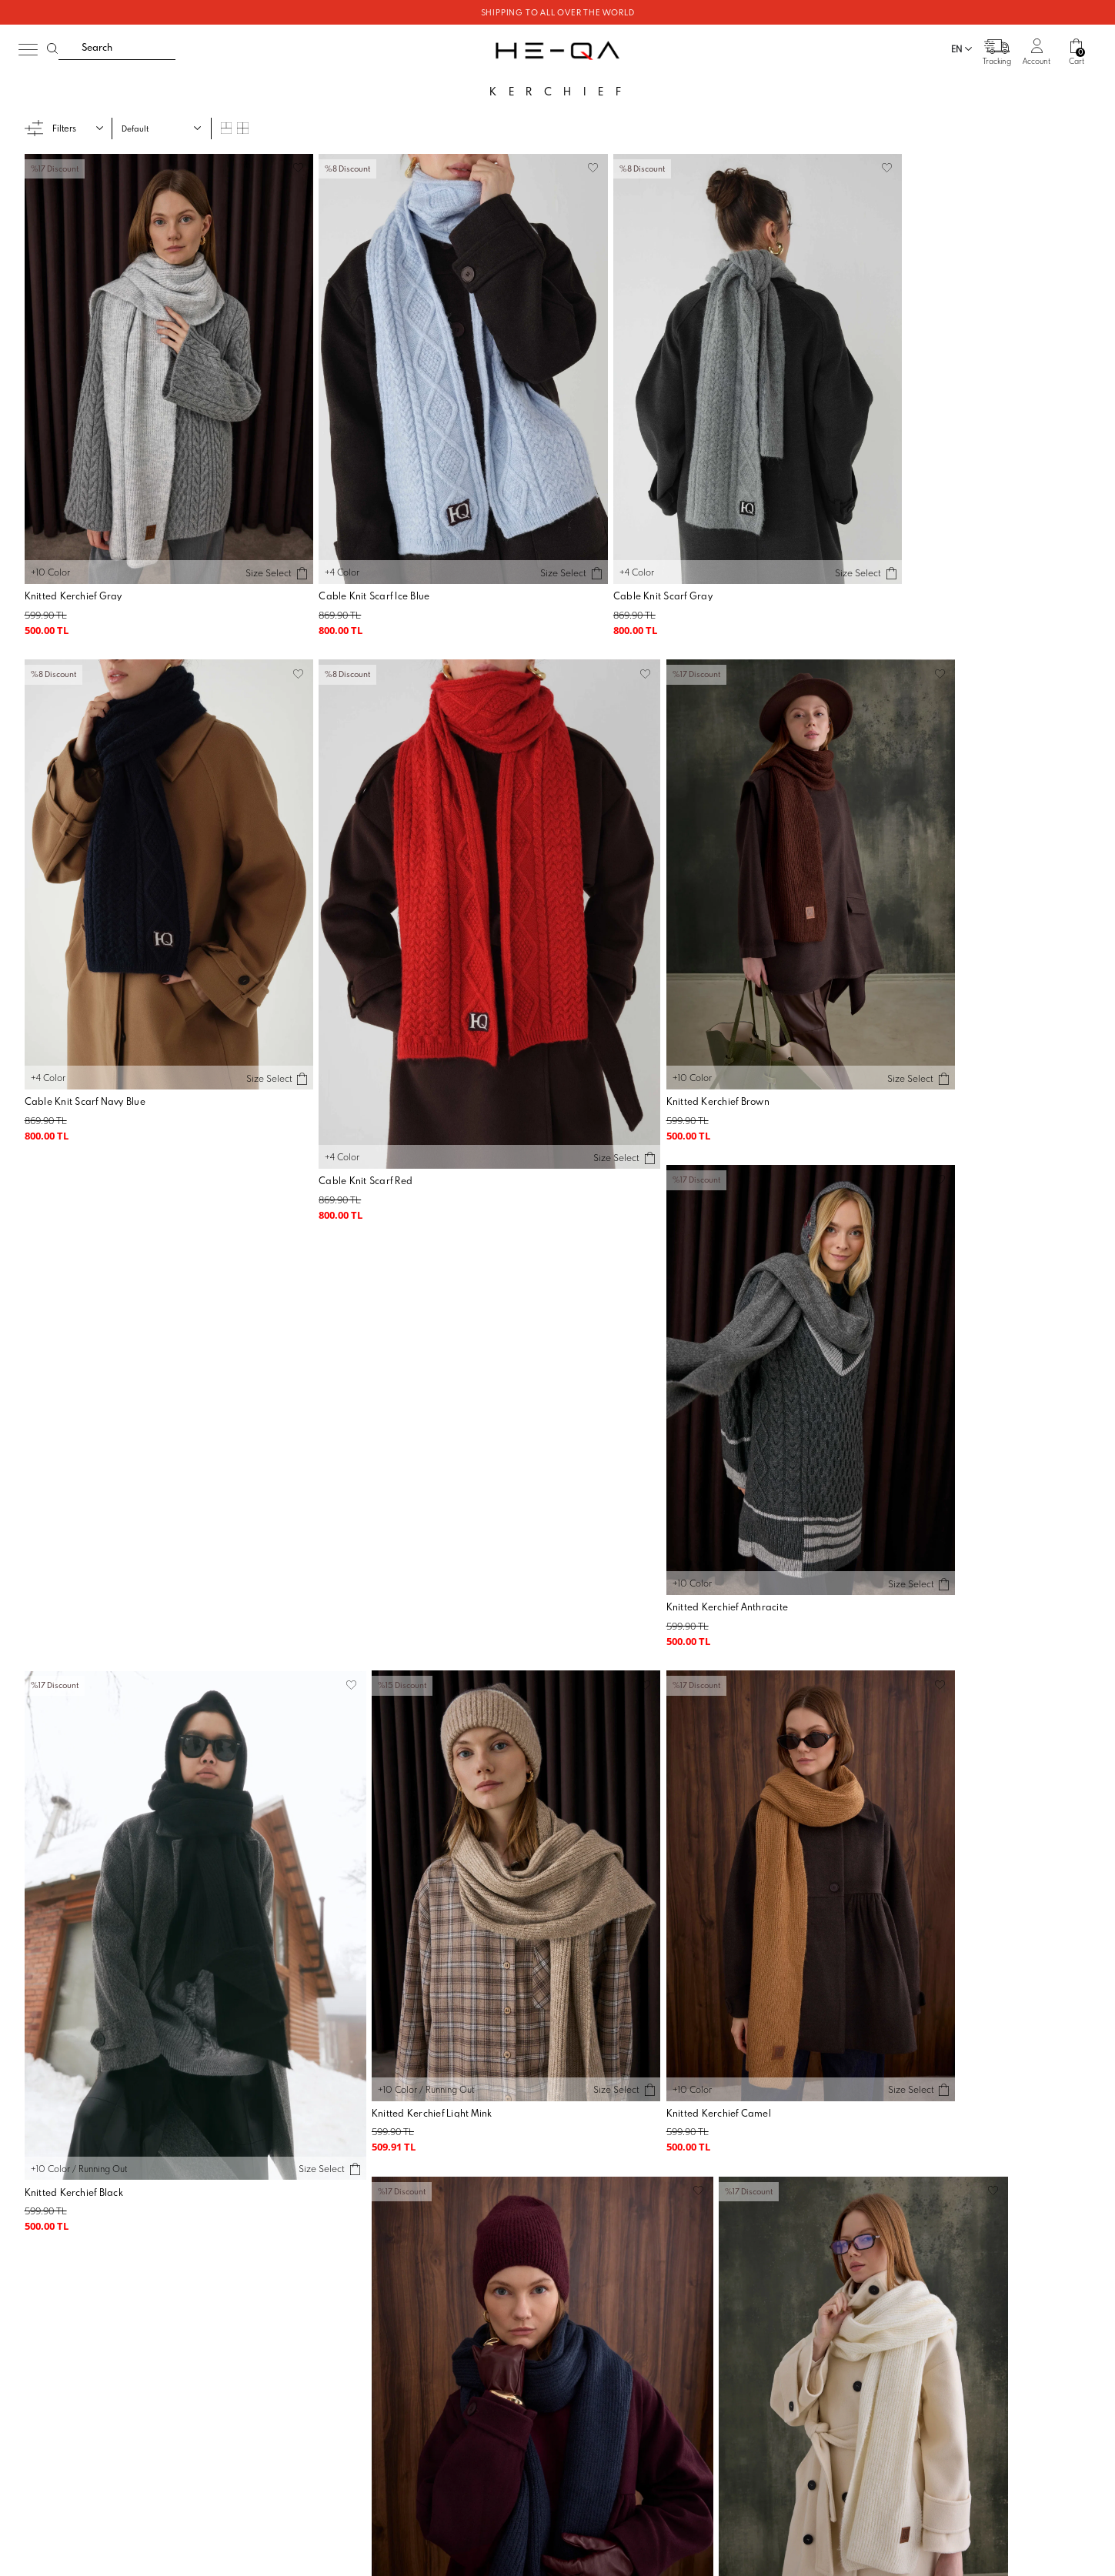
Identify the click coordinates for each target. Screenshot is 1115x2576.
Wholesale (296, 2285)
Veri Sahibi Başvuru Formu (606, 2413)
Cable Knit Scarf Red (72, 1021)
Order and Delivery (426, 2303)
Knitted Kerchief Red (339, 1952)
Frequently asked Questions (443, 2285)
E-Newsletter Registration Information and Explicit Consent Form (776, 2129)
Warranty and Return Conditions (617, 2303)
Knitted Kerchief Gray (74, 557)
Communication (769, 2266)
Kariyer (290, 2322)
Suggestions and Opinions (789, 2285)
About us (292, 2266)
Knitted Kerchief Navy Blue (621, 1487)
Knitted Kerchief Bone (878, 1487)
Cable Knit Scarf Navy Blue (889, 557)
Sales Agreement (589, 2285)
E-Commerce (593, 2569)
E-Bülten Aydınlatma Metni (606, 2395)
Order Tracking (419, 2266)
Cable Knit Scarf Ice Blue (348, 557)
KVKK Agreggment (592, 2340)
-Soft (557, 2569)
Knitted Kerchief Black (878, 1021)
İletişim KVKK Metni (593, 2376)
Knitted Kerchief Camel (345, 1487)
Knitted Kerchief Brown (344, 1021)
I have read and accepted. (779, 2134)
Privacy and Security (594, 2322)
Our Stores (295, 2303)
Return (403, 2322)
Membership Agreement (602, 2266)
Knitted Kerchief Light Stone (88, 1952)
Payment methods (424, 2340)
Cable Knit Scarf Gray (611, 557)
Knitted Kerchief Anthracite (622, 1021)
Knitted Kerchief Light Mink (85, 1487)
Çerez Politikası (586, 2358)
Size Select (241, 533)
